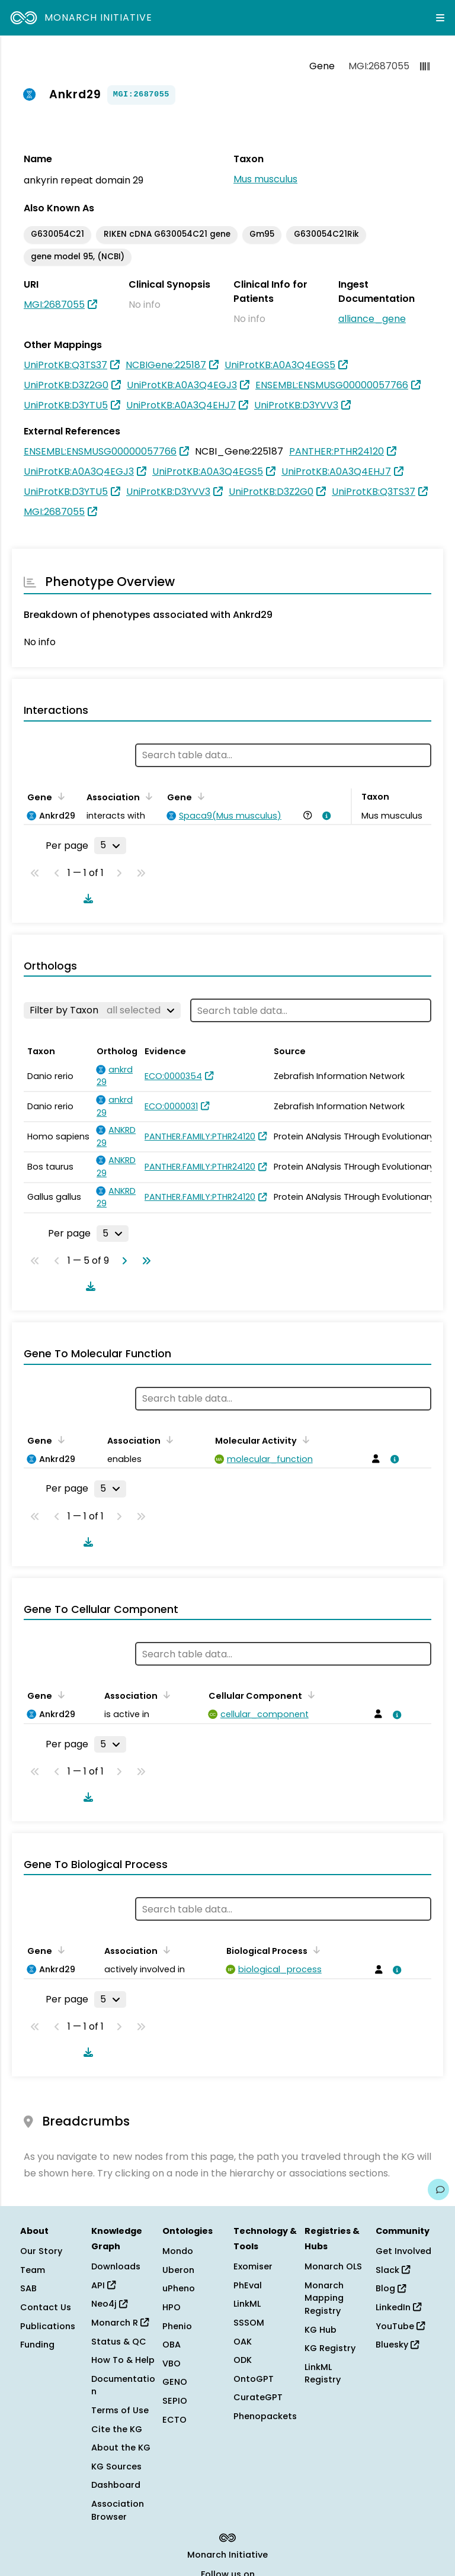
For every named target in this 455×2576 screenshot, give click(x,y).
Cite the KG (116, 2429)
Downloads (115, 2266)
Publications (47, 2326)
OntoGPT (253, 2379)
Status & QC (118, 2342)
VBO (171, 2363)
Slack (393, 2270)
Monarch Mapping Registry (324, 2298)
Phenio (177, 2326)
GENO (174, 2382)
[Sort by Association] (147, 796)
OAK (242, 2342)
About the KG (120, 2447)
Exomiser (253, 2266)
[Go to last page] (144, 1260)
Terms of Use (120, 2410)
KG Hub (321, 2330)
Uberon (178, 2270)
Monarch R (120, 2323)
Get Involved (403, 2251)
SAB (28, 2288)
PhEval (247, 2285)
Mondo (177, 2251)
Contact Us (45, 2307)
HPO (171, 2307)
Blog (391, 2288)
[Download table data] (86, 898)
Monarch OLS (333, 2266)
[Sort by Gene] (59, 796)
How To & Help (123, 2360)
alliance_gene (372, 319)
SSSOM (248, 2323)
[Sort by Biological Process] (314, 1950)
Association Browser (117, 2510)
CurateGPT (258, 2397)
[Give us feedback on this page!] (438, 2189)
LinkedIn (398, 2307)
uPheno (178, 2288)
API (103, 2285)
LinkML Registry (323, 2373)
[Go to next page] (122, 1260)
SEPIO (174, 2401)
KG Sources (116, 2466)
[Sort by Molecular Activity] (304, 1439)
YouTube (400, 2326)
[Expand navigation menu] (440, 18)
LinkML (247, 2304)
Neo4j (109, 2304)
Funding (37, 2344)
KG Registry (330, 2348)
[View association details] (324, 816)
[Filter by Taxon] (102, 1010)
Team (32, 2270)
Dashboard (115, 2485)
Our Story (41, 2251)
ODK (242, 2360)
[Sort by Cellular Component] (309, 1695)
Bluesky (397, 2344)
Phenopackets (265, 2416)
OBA (171, 2344)
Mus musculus (265, 179)
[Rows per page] (110, 845)
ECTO (174, 2420)
